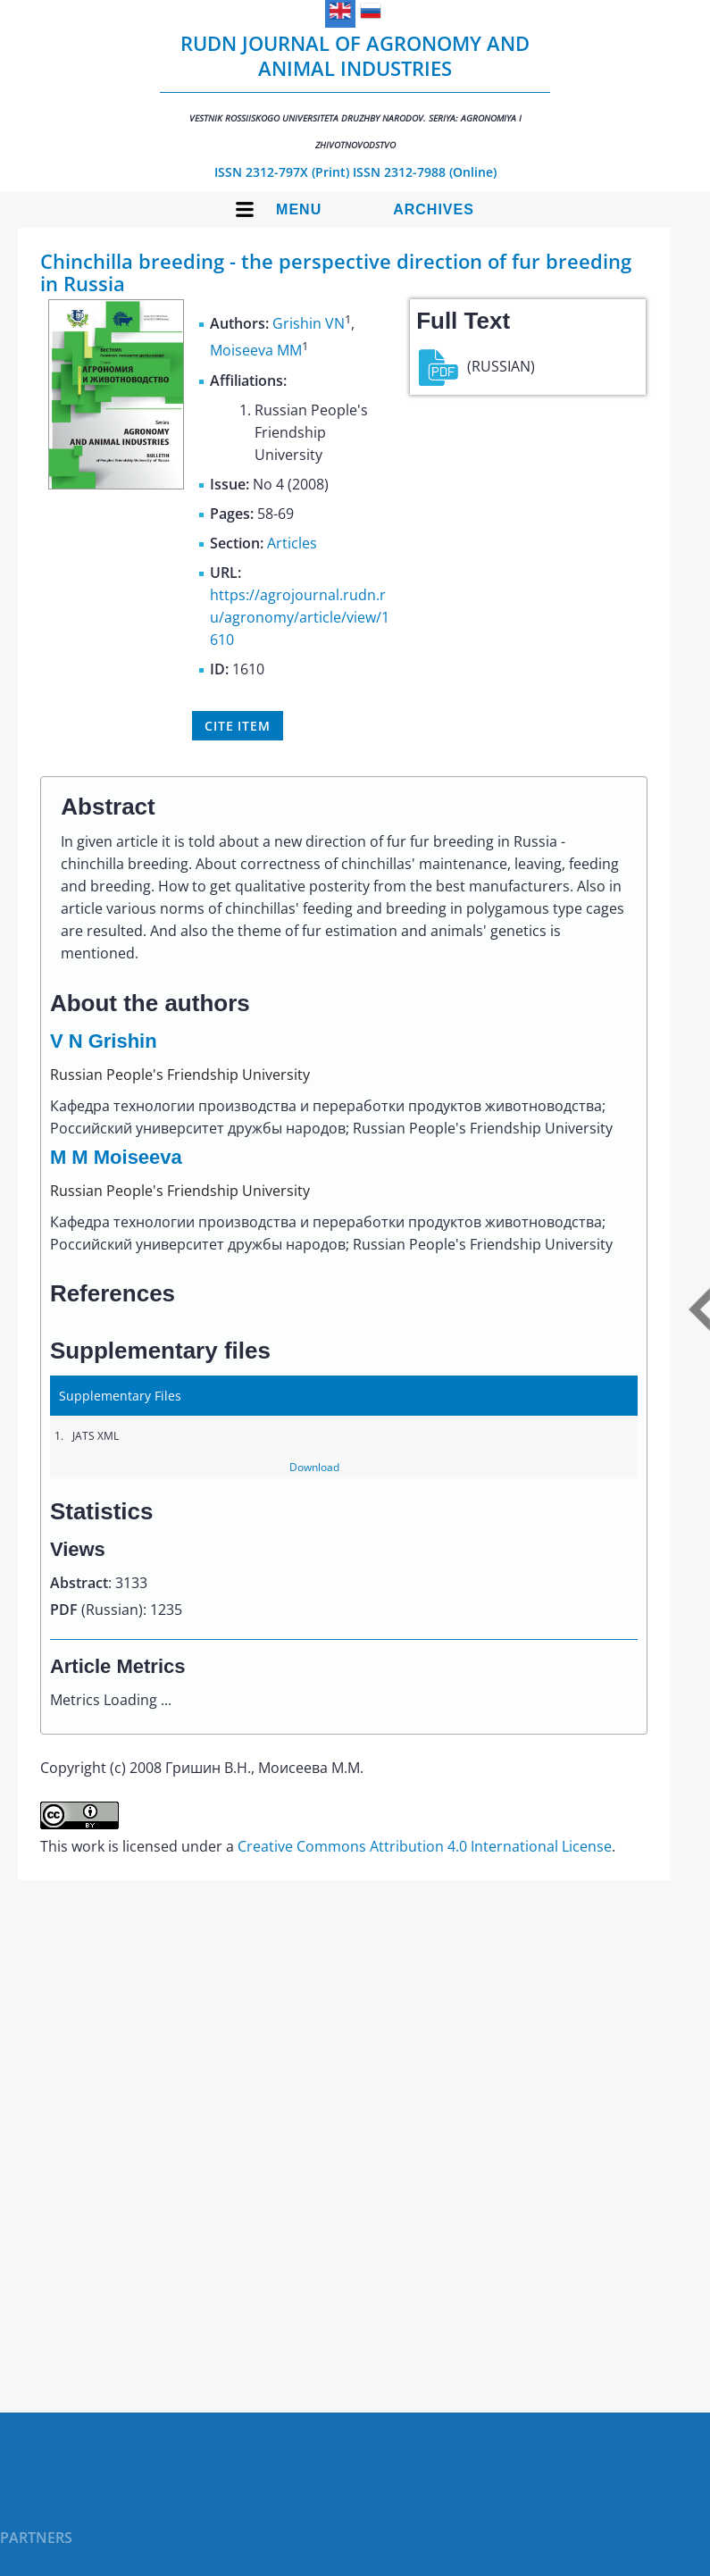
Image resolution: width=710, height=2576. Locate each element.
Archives (433, 209)
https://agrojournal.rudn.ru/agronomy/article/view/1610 (299, 617)
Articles (292, 543)
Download (314, 1467)
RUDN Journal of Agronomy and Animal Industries (355, 90)
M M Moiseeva (116, 1157)
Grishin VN (308, 323)
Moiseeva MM (256, 351)
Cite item (238, 725)
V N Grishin (103, 1041)
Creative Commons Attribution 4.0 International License (425, 1846)
